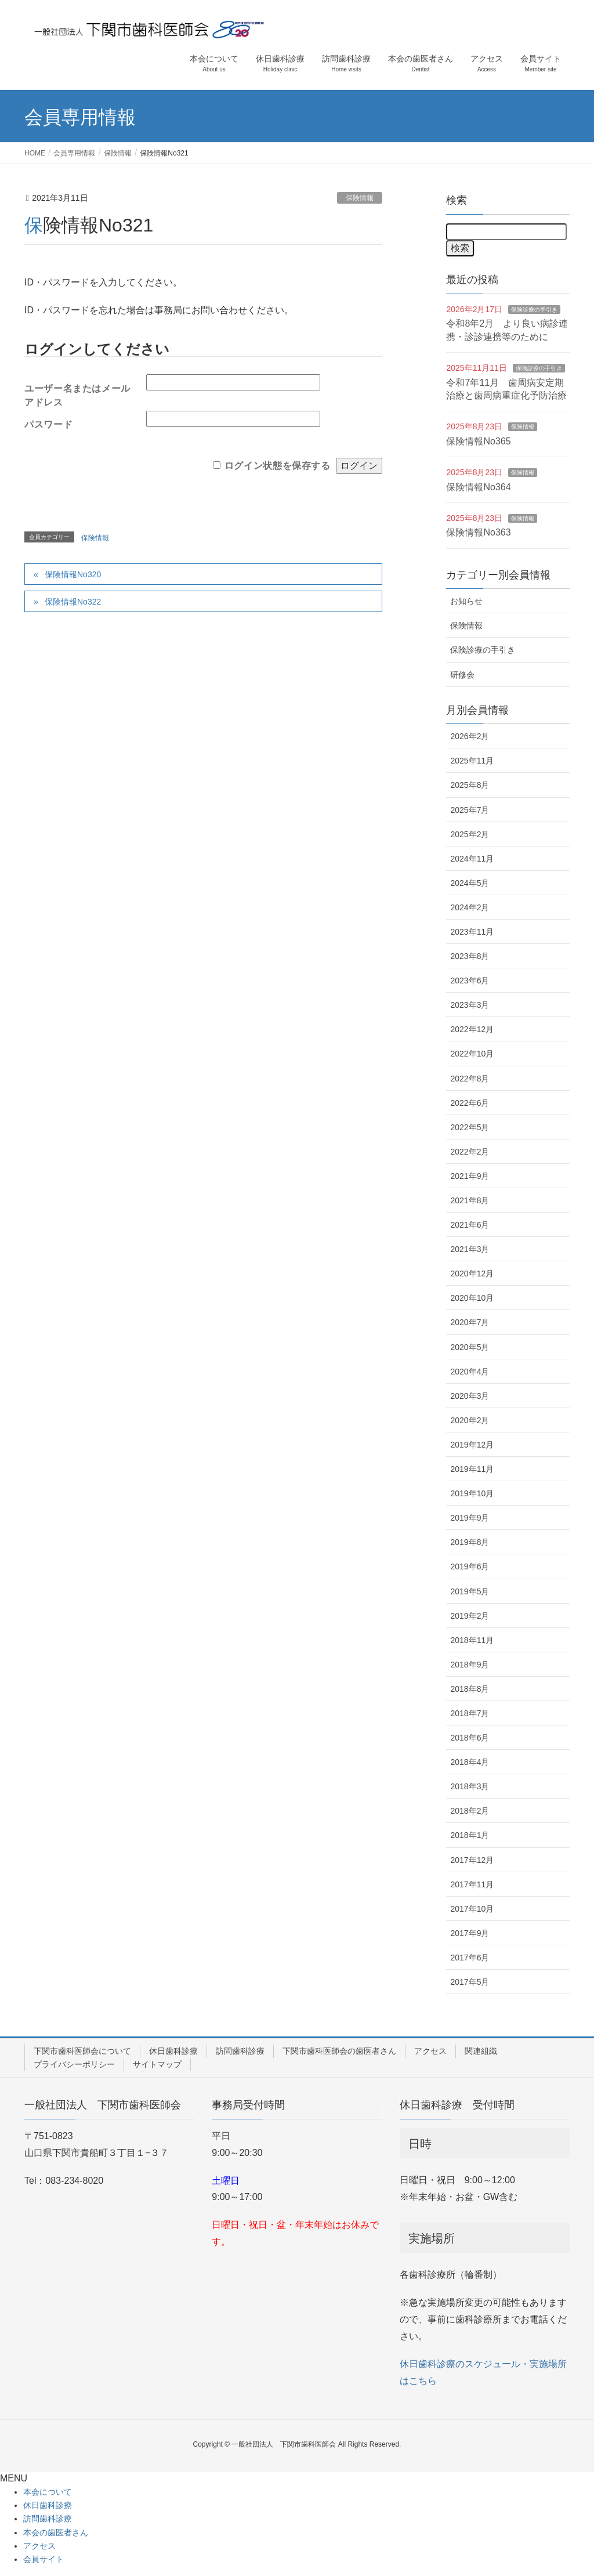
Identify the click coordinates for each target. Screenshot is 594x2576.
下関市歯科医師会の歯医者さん (339, 2051)
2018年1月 (469, 1835)
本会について (47, 2492)
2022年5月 (469, 1127)
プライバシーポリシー (74, 2064)
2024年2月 (469, 907)
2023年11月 (472, 931)
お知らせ (466, 601)
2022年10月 (472, 1053)
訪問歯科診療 (240, 2051)
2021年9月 (469, 1176)
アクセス (430, 2051)
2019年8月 (469, 1542)
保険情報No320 (73, 574)
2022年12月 (472, 1029)
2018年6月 (469, 1737)
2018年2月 (469, 1810)
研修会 (462, 674)
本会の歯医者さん (55, 2532)
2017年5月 (469, 1982)
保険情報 (360, 198)
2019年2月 (469, 1615)
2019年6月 (469, 1566)
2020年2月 (469, 1420)
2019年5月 (469, 1591)
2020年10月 (472, 1298)
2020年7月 (469, 1322)
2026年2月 (469, 736)
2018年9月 (469, 1664)
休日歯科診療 (173, 2051)
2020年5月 (469, 1347)
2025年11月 (472, 760)
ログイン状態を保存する (277, 465)
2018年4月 (469, 1762)
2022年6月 (469, 1103)
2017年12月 (472, 1860)
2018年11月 (472, 1640)
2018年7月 (469, 1713)
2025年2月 (469, 834)
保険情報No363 (478, 532)
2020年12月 (472, 1273)
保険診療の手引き (534, 309)
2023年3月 (469, 1005)
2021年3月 (469, 1249)
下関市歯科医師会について (82, 2051)
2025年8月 (469, 785)
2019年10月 (472, 1493)
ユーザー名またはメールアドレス (77, 392)
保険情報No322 (73, 601)
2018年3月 (469, 1786)
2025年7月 (469, 810)
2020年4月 (469, 1371)
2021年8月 (469, 1200)
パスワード (48, 424)
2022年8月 (469, 1078)
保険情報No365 (478, 441)
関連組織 (481, 2051)
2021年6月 (469, 1224)
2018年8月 (469, 1689)
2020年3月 (469, 1396)
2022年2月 (469, 1151)
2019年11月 (472, 1469)
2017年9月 (469, 1933)
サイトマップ (157, 2064)
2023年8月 (469, 956)
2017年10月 (472, 1908)
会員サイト (43, 2559)
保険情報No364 (478, 487)
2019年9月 (469, 1517)
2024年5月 (469, 883)
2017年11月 (472, 1884)
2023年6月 (469, 980)
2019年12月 (472, 1444)
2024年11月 (472, 858)
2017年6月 (469, 1957)
